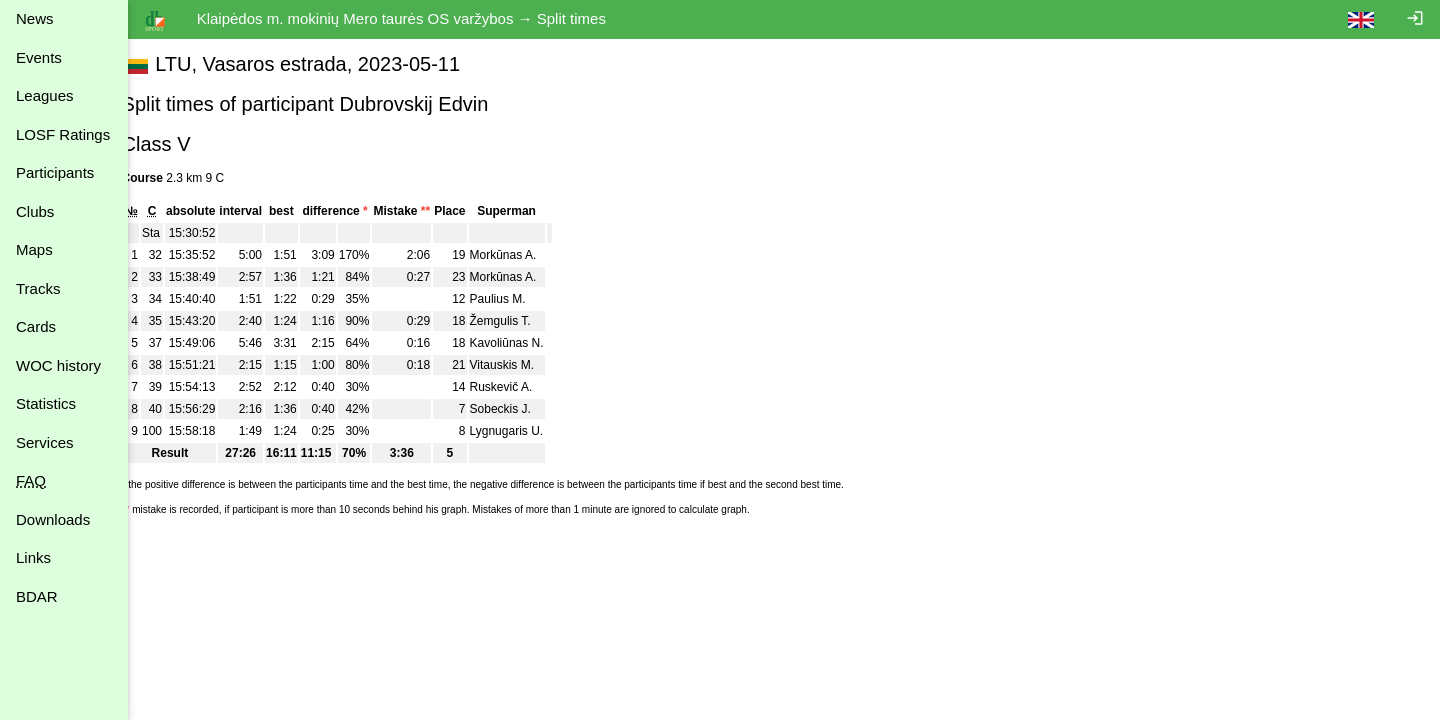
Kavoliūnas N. (529, 343)
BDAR (37, 596)
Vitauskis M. (524, 365)
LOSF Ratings (63, 134)
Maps (34, 249)
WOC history (58, 365)
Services (45, 442)
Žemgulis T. (522, 321)
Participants (55, 172)
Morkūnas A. (525, 255)
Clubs (35, 211)
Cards (36, 326)
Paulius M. (520, 299)
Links (33, 557)
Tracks (38, 288)
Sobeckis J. (522, 409)
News (35, 18)
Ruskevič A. (523, 387)
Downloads (53, 519)
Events (39, 57)
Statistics (46, 403)
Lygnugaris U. (529, 431)
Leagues (45, 95)
